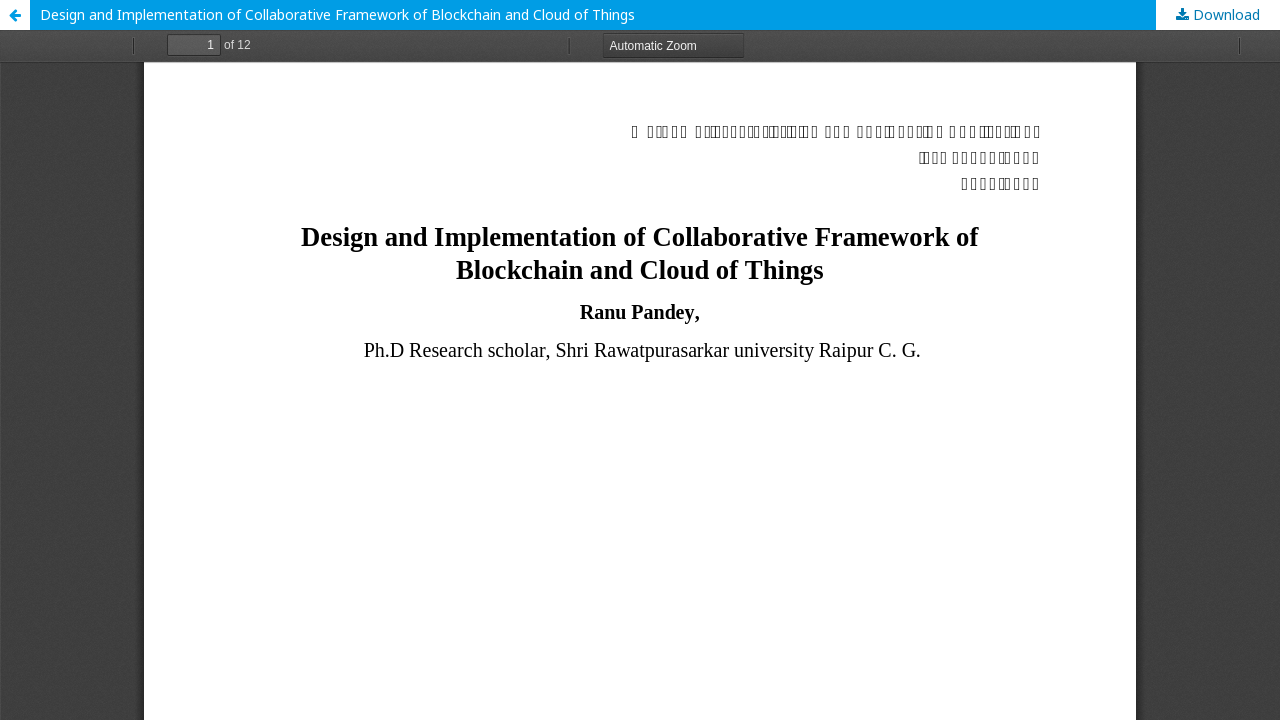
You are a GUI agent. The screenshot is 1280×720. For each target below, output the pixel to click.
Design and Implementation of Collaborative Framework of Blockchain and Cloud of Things (337, 14)
